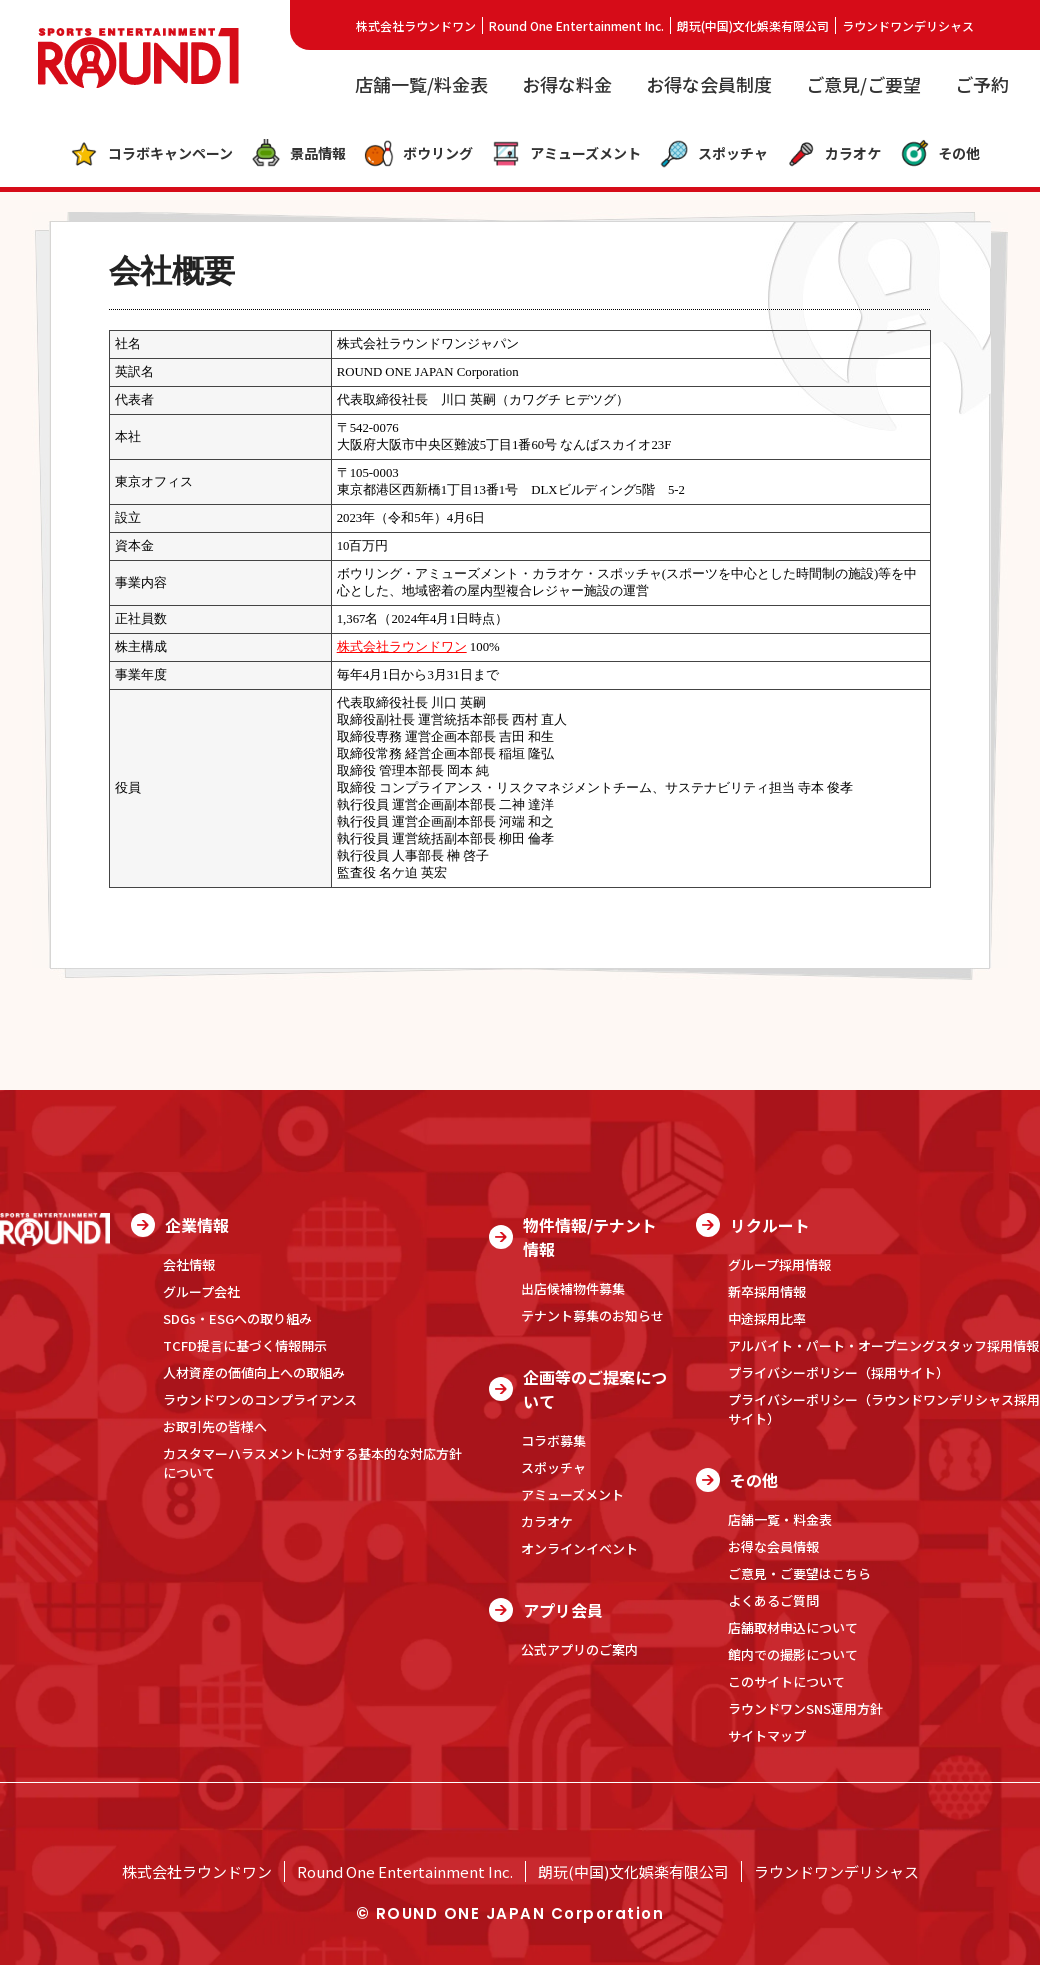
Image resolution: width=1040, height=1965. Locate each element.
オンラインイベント (579, 1548)
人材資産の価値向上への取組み (254, 1372)
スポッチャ (713, 154)
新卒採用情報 (767, 1291)
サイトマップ (767, 1735)
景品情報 (298, 154)
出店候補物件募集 (573, 1288)
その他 (939, 154)
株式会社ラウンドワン (416, 25)
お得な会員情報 (773, 1546)
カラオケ (833, 154)
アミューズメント (566, 154)
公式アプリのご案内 (579, 1649)
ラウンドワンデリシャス (908, 25)
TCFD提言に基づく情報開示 (245, 1345)
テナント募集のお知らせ (592, 1315)
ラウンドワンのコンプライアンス (260, 1399)
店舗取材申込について (793, 1627)
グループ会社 (201, 1291)
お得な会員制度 (709, 84)
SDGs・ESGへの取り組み (237, 1318)
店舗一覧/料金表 (421, 84)
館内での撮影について (793, 1654)
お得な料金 (567, 84)
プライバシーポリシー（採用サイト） (838, 1372)
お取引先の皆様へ (215, 1426)
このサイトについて (786, 1681)
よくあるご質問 (773, 1600)
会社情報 (189, 1264)
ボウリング (418, 154)
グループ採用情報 (779, 1264)
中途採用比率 (767, 1318)
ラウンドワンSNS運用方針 (805, 1708)
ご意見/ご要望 (863, 84)
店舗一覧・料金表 (780, 1519)
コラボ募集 (553, 1440)
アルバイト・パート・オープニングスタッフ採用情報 (883, 1345)
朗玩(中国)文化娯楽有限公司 (753, 25)
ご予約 (982, 84)
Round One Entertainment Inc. (576, 25)
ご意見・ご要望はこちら (799, 1573)
